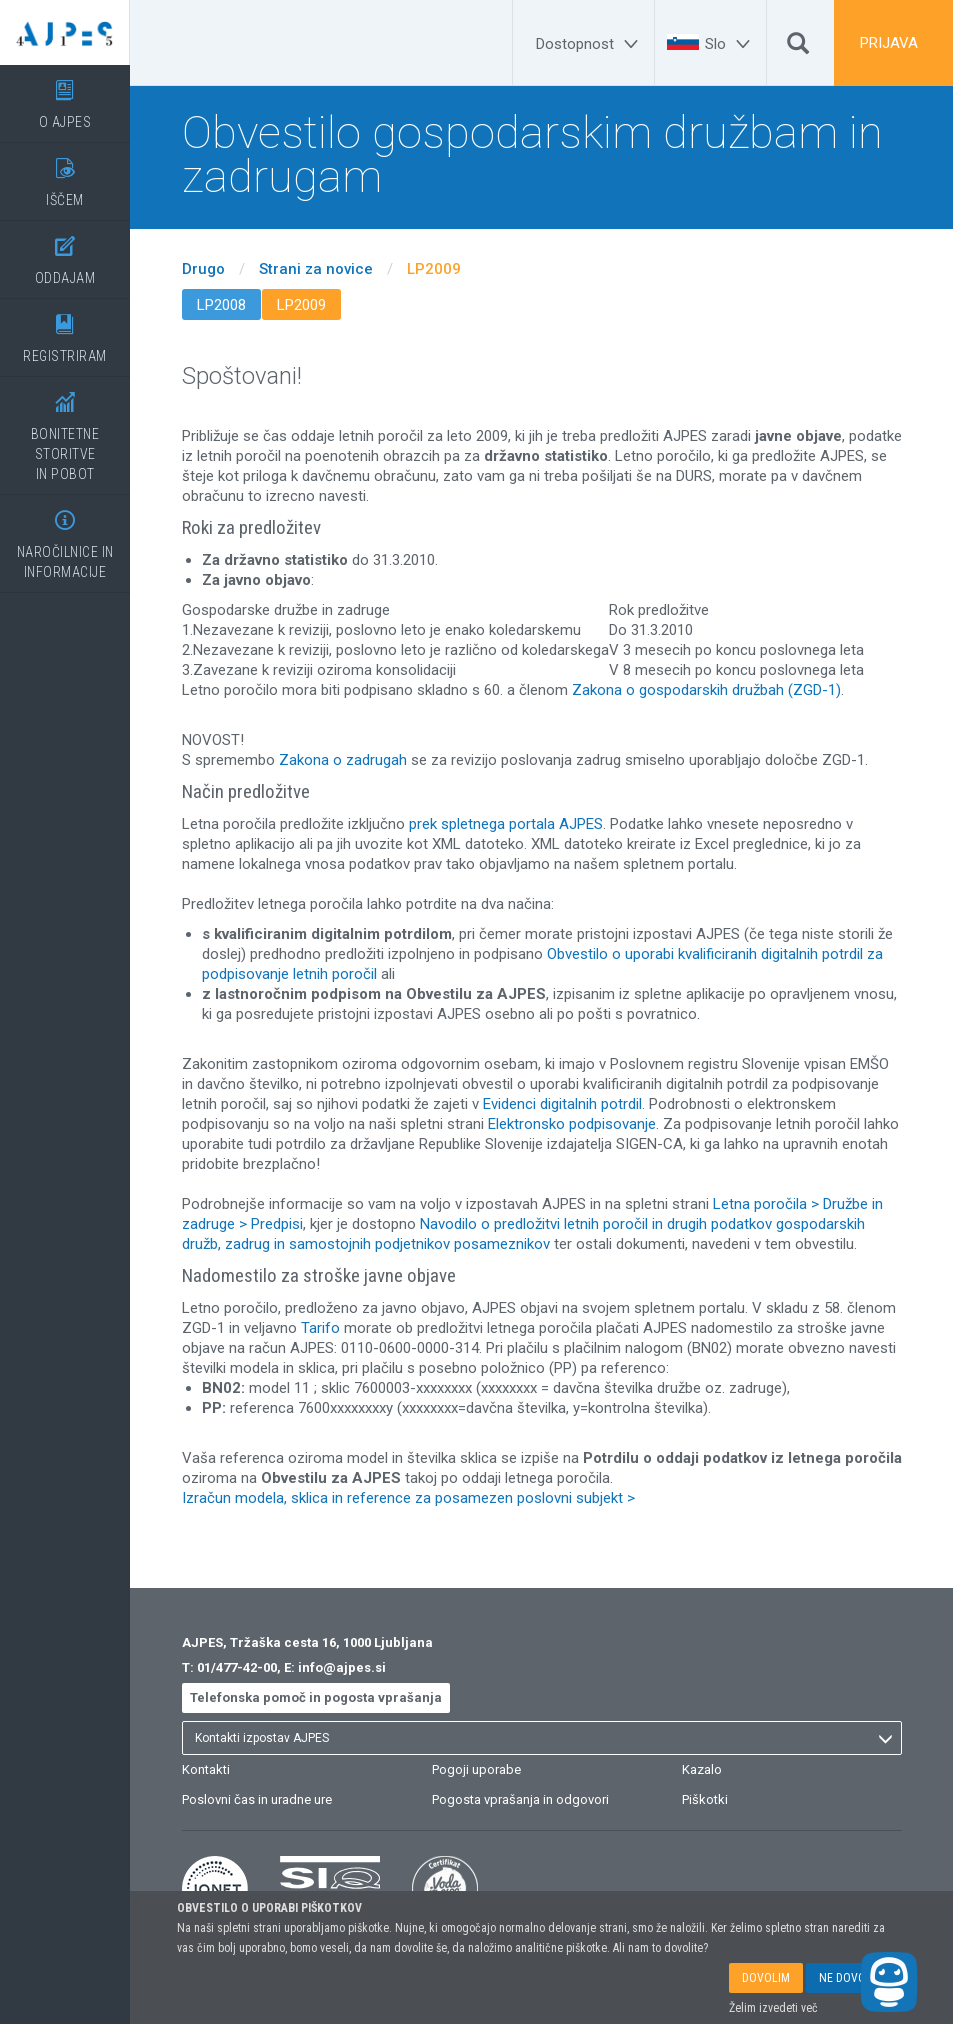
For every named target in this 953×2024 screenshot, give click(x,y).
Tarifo (320, 1328)
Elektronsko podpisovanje (572, 1124)
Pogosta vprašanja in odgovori (520, 1799)
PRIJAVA (889, 43)
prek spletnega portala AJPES (506, 824)
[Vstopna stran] (65, 32)
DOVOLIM (766, 1978)
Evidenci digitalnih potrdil (562, 1104)
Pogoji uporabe (476, 1769)
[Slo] (730, 44)
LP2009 (434, 269)
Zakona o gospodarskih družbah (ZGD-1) (706, 690)
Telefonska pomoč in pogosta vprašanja (316, 1697)
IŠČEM (65, 175)
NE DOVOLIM (851, 1978)
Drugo (203, 269)
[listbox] (542, 1738)
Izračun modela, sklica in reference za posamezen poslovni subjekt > (408, 1498)
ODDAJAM (65, 253)
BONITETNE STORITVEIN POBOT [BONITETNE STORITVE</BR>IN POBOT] (65, 429)
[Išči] (798, 48)
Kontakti (206, 1769)
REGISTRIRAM (65, 331)
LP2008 (221, 305)
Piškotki (705, 1799)
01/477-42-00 (237, 1667)
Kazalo (702, 1769)
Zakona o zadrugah (343, 760)
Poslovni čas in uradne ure (257, 1799)
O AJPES (65, 97)
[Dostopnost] (590, 44)
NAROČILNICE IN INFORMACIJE (65, 537)
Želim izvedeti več (773, 2008)
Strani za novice (316, 269)
